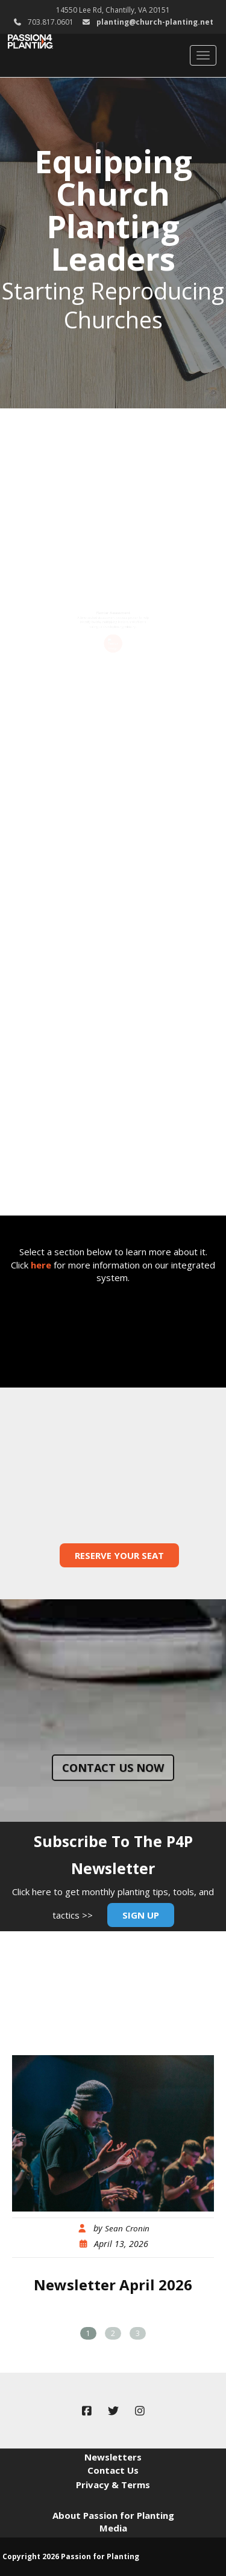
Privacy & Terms (113, 2485)
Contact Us (113, 2470)
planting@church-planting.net (154, 22)
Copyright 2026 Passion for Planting (70, 2556)
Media (113, 2528)
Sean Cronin (127, 2228)
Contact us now (113, 1767)
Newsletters (113, 2457)
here (41, 1265)
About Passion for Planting (113, 2515)
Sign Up (140, 1915)
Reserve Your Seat (119, 1555)
